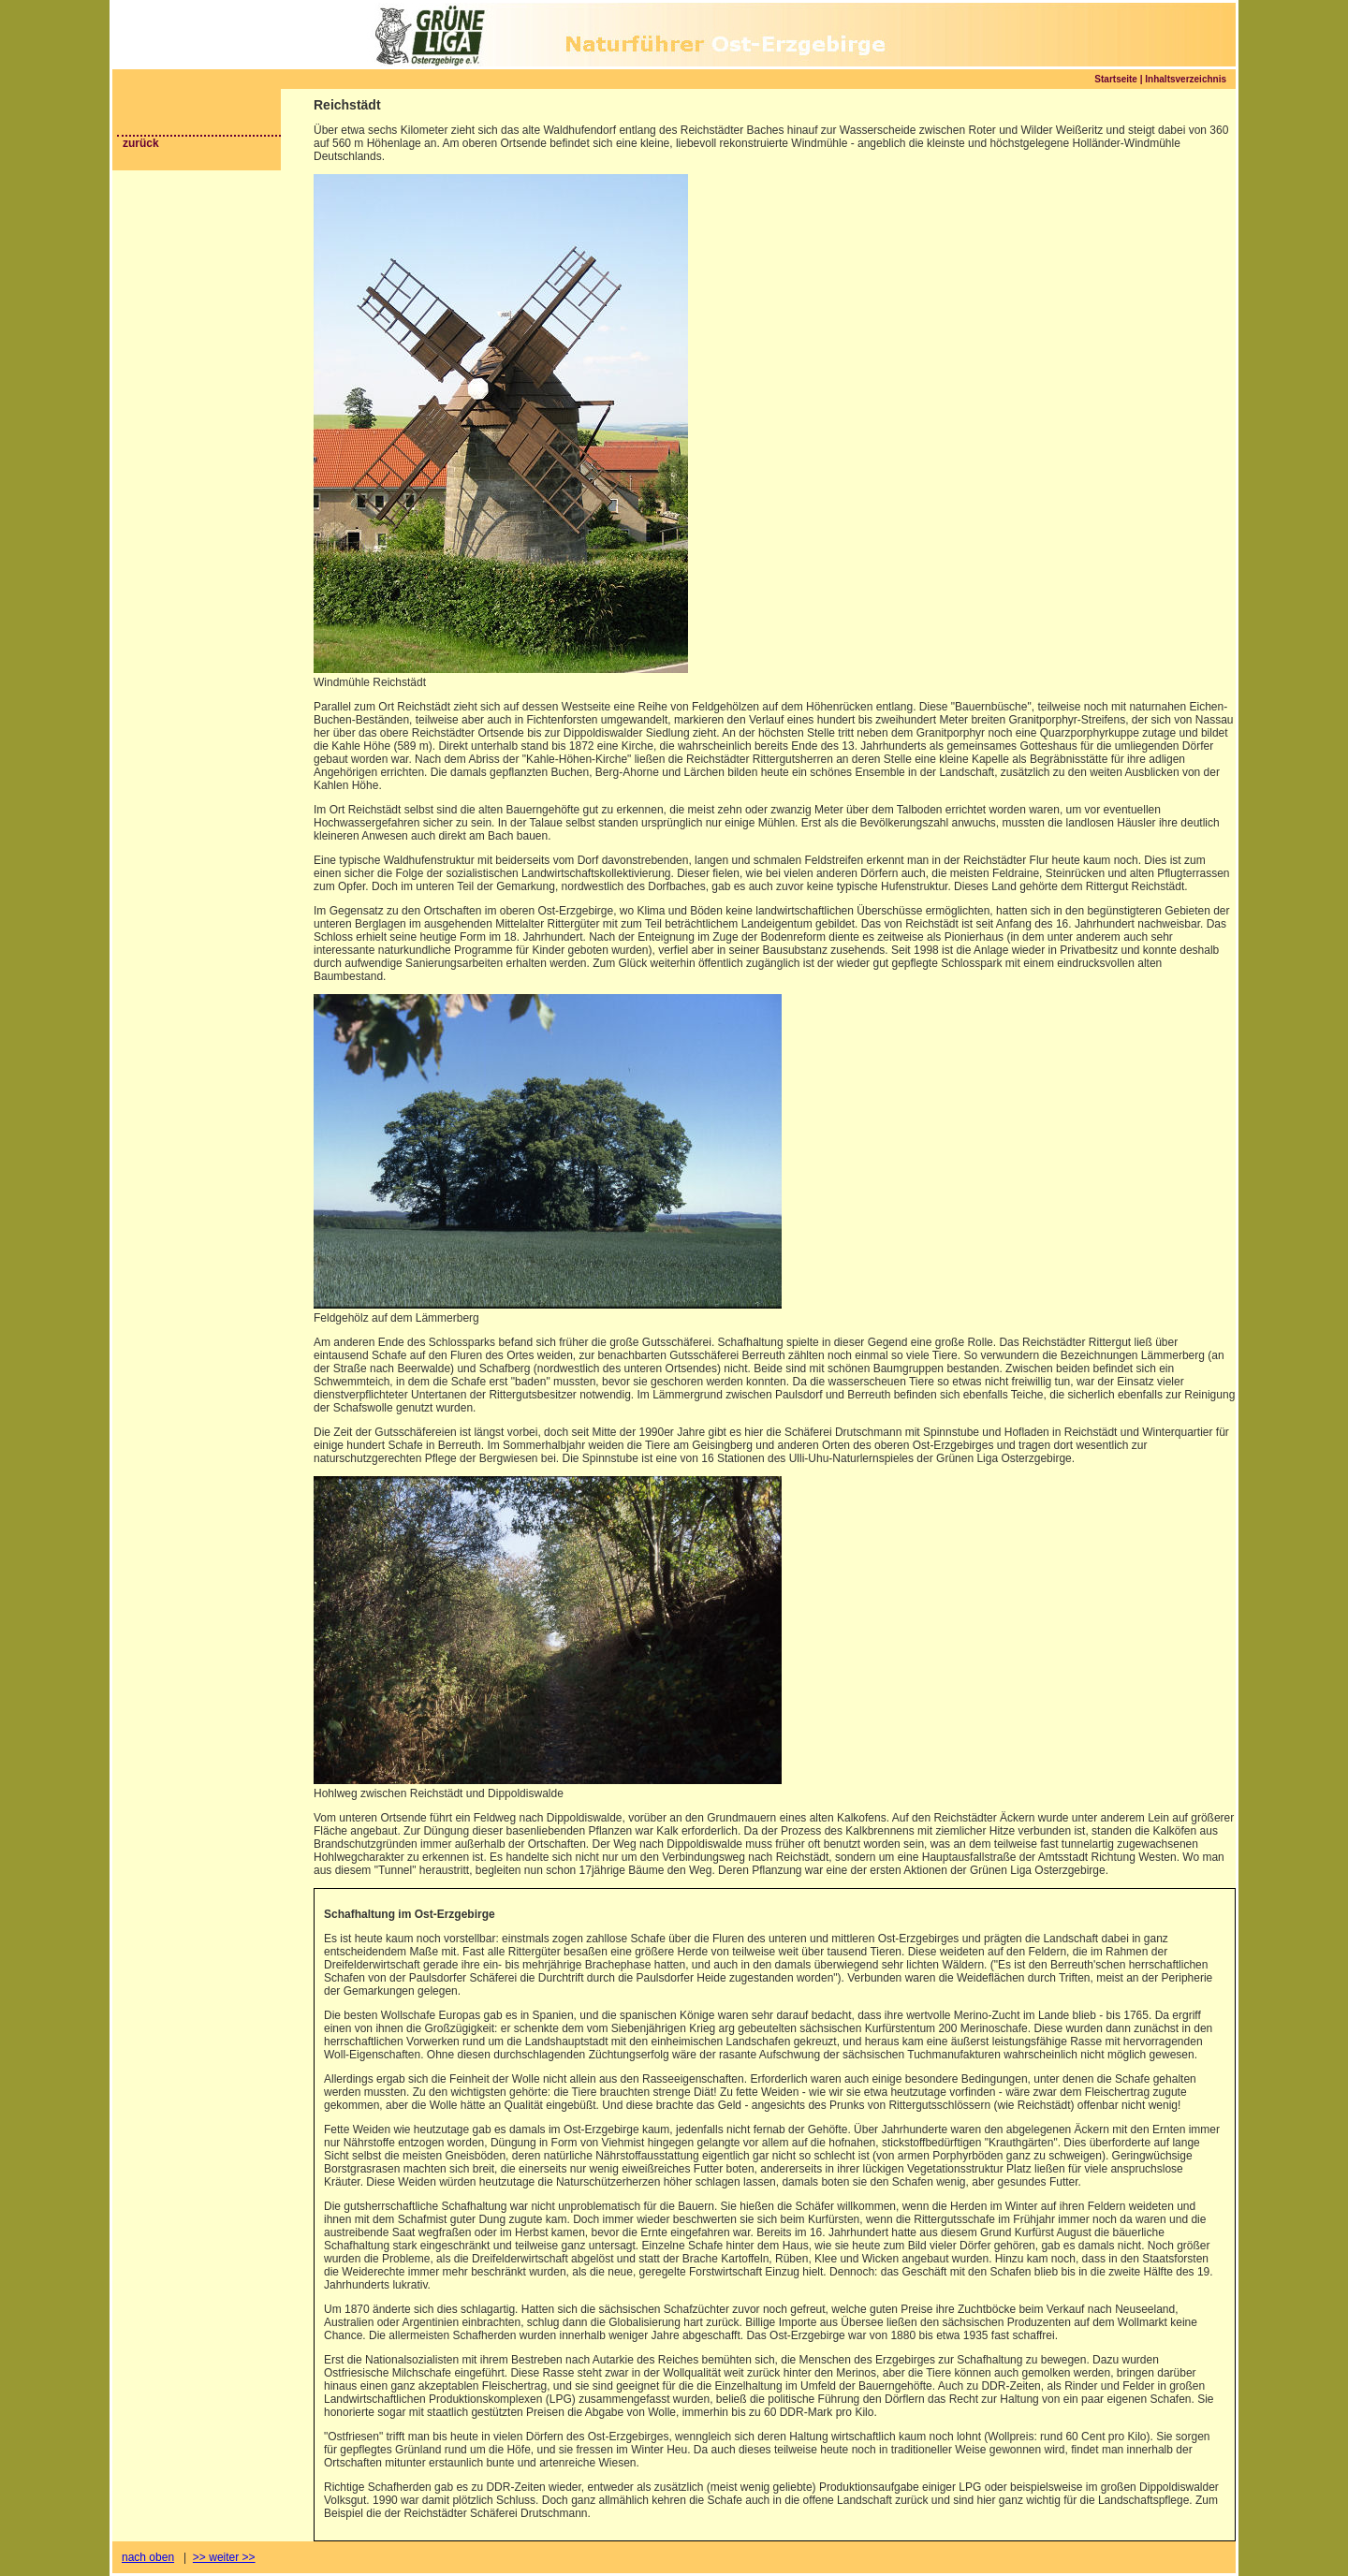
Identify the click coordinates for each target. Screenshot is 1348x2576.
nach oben (148, 2557)
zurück (141, 143)
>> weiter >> (224, 2557)
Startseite (1115, 79)
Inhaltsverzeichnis (1185, 79)
